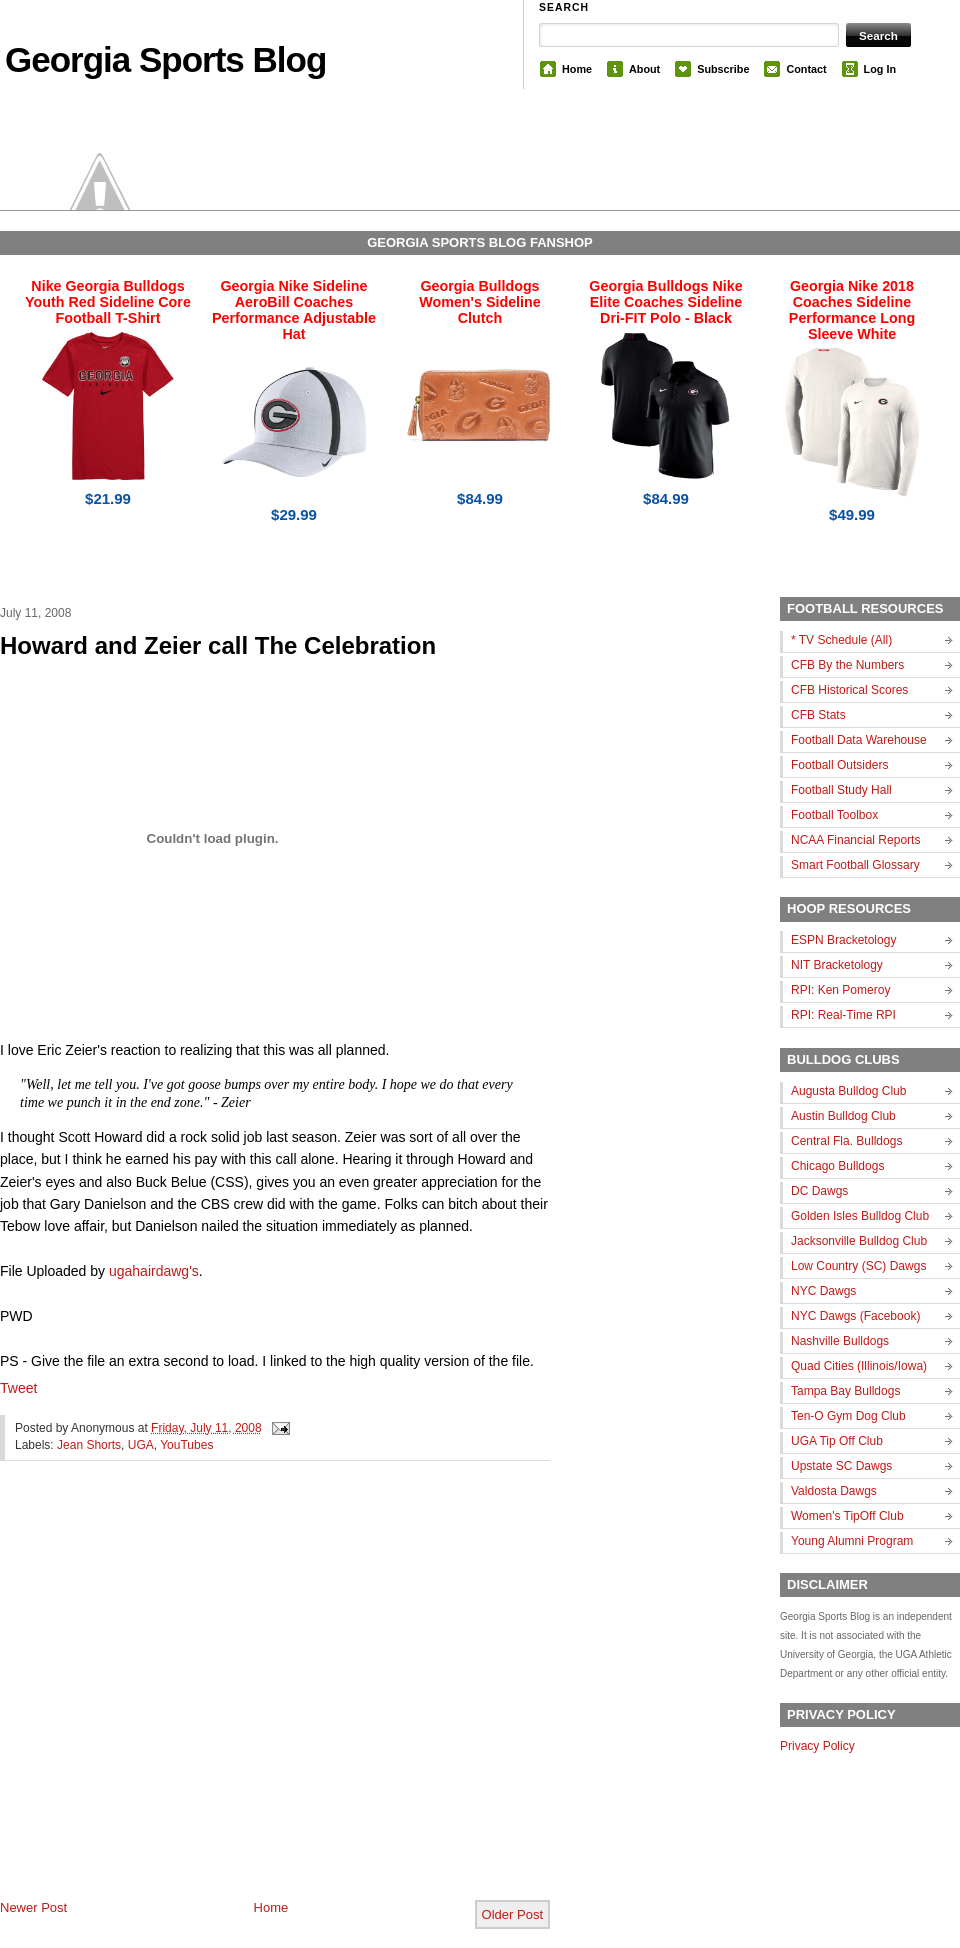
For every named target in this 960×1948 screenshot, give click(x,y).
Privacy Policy (817, 1746)
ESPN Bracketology (843, 940)
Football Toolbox (834, 815)
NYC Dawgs (823, 1291)
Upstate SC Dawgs (841, 1466)
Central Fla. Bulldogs (846, 1141)
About (644, 69)
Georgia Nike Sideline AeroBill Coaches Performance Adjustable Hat (294, 310)
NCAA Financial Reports (855, 840)
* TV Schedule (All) (841, 640)
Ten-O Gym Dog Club (848, 1416)
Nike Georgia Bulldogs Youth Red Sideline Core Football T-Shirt (108, 302)
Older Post (512, 1914)
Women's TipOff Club (847, 1516)
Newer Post (33, 1907)
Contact (806, 69)
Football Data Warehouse (859, 740)
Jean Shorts (89, 1445)
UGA (141, 1445)
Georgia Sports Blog (165, 59)
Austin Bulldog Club (843, 1116)
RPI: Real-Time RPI (843, 1015)
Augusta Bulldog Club (848, 1091)
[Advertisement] (187, 1696)
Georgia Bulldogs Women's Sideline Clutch (480, 302)
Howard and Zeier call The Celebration (218, 645)
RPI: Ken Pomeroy (840, 990)
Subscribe (723, 69)
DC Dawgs (819, 1191)
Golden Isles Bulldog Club (860, 1216)
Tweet (18, 1388)
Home (577, 69)
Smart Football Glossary (855, 865)
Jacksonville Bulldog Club (859, 1241)
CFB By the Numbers (847, 665)
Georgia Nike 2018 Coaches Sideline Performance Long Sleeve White (852, 310)
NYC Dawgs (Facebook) (855, 1316)
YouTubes (186, 1445)
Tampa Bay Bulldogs (845, 1391)
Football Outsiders (839, 765)
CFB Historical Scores (849, 690)
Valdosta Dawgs (834, 1491)
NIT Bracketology (837, 965)
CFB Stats (818, 715)
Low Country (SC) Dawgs (858, 1266)
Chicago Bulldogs (837, 1166)
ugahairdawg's (154, 1271)
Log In (880, 69)
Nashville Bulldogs (840, 1341)
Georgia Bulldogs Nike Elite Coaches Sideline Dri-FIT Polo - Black (665, 302)
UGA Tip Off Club (837, 1441)
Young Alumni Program (852, 1541)
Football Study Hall (841, 790)
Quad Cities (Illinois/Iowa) (859, 1366)
